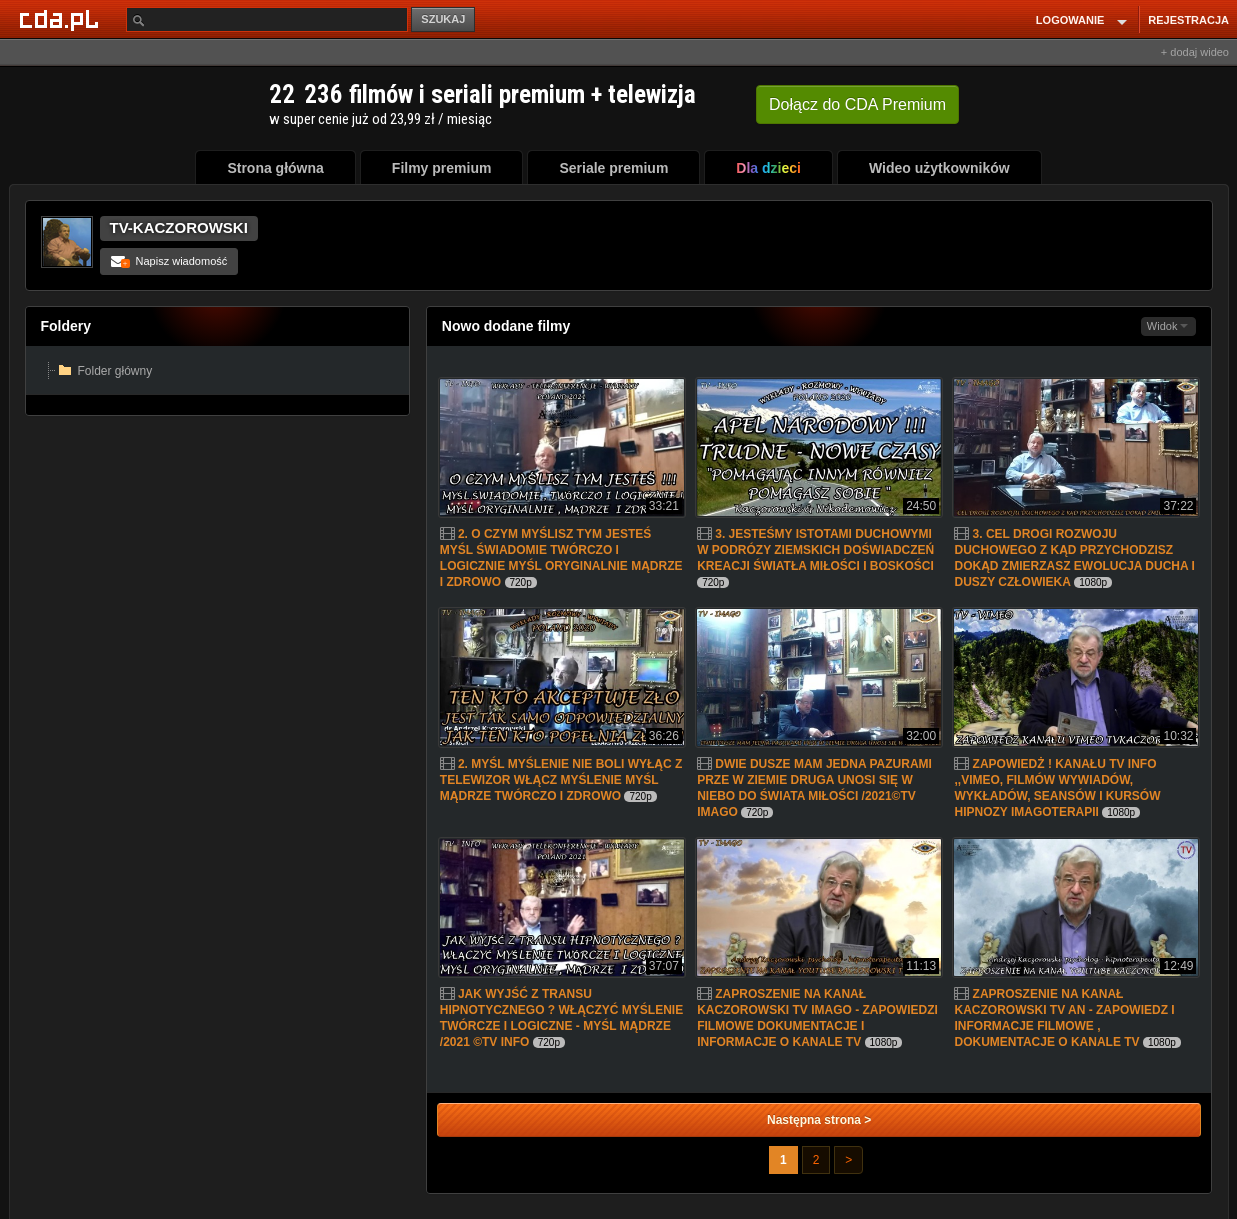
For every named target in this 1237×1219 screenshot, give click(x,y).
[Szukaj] (267, 19)
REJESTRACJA (1188, 20)
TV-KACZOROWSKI (179, 227)
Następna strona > (819, 1120)
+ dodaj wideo (1195, 52)
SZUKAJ (443, 19)
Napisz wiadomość (169, 261)
